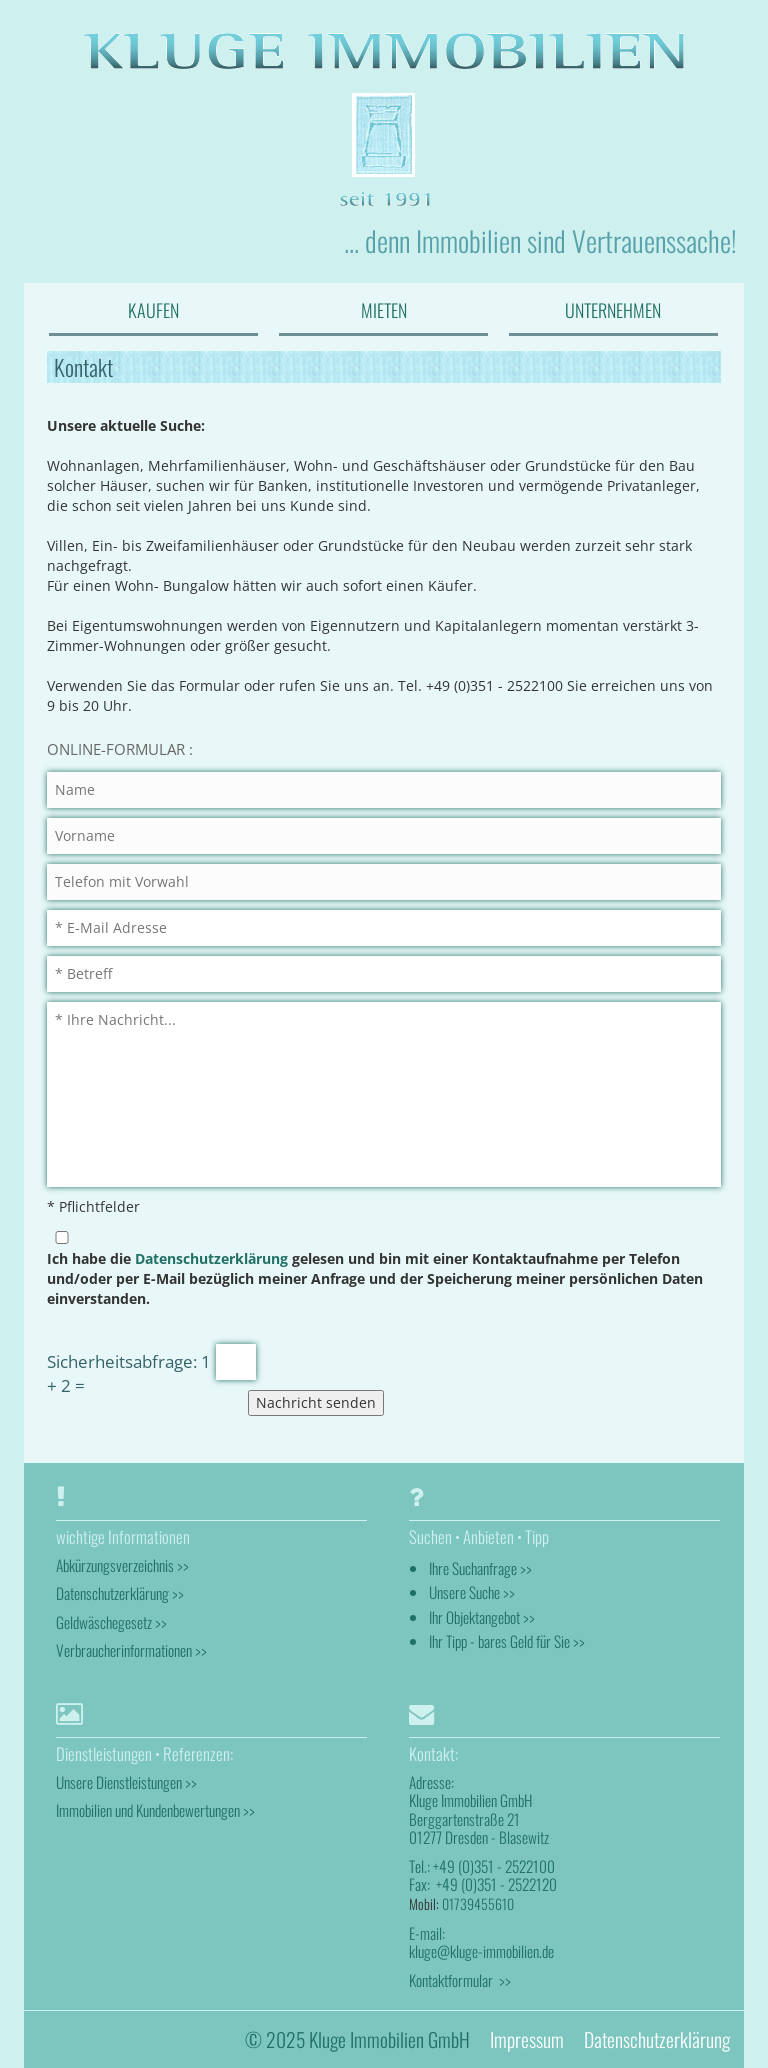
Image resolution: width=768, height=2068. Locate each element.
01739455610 (478, 1903)
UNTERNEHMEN (613, 310)
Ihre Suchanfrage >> (480, 1568)
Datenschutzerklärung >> (120, 1593)
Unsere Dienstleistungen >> (126, 1782)
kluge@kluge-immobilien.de (481, 1951)
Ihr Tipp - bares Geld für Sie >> (507, 1641)
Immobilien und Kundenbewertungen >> (155, 1810)
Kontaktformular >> (460, 1980)
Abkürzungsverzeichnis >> (122, 1565)
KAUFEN (153, 310)
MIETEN (384, 310)
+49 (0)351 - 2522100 (494, 1866)
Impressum (527, 2039)
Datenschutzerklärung (211, 1258)
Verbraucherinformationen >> (131, 1650)
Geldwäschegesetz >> (111, 1622)
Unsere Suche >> (472, 1592)
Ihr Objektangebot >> (482, 1617)
